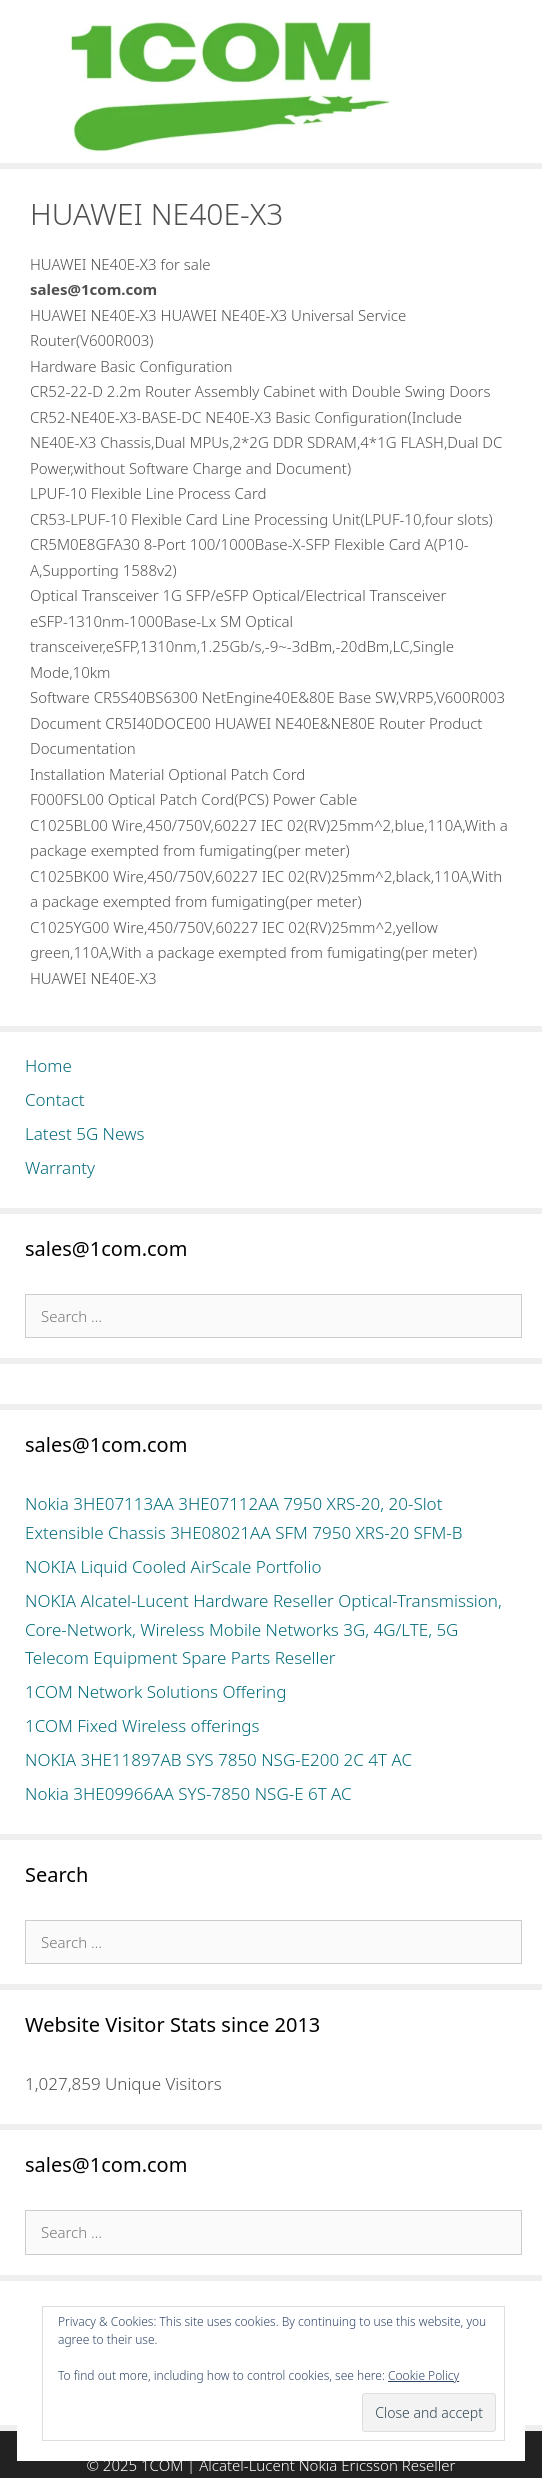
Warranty (60, 1167)
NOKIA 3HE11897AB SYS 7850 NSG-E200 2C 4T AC (218, 1759)
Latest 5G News (85, 1133)
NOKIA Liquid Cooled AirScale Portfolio (173, 1566)
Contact (55, 1099)
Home (48, 1065)
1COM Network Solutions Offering (155, 1691)
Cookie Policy (423, 2375)
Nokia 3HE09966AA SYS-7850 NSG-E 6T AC (188, 1793)
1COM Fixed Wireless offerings (142, 1725)
